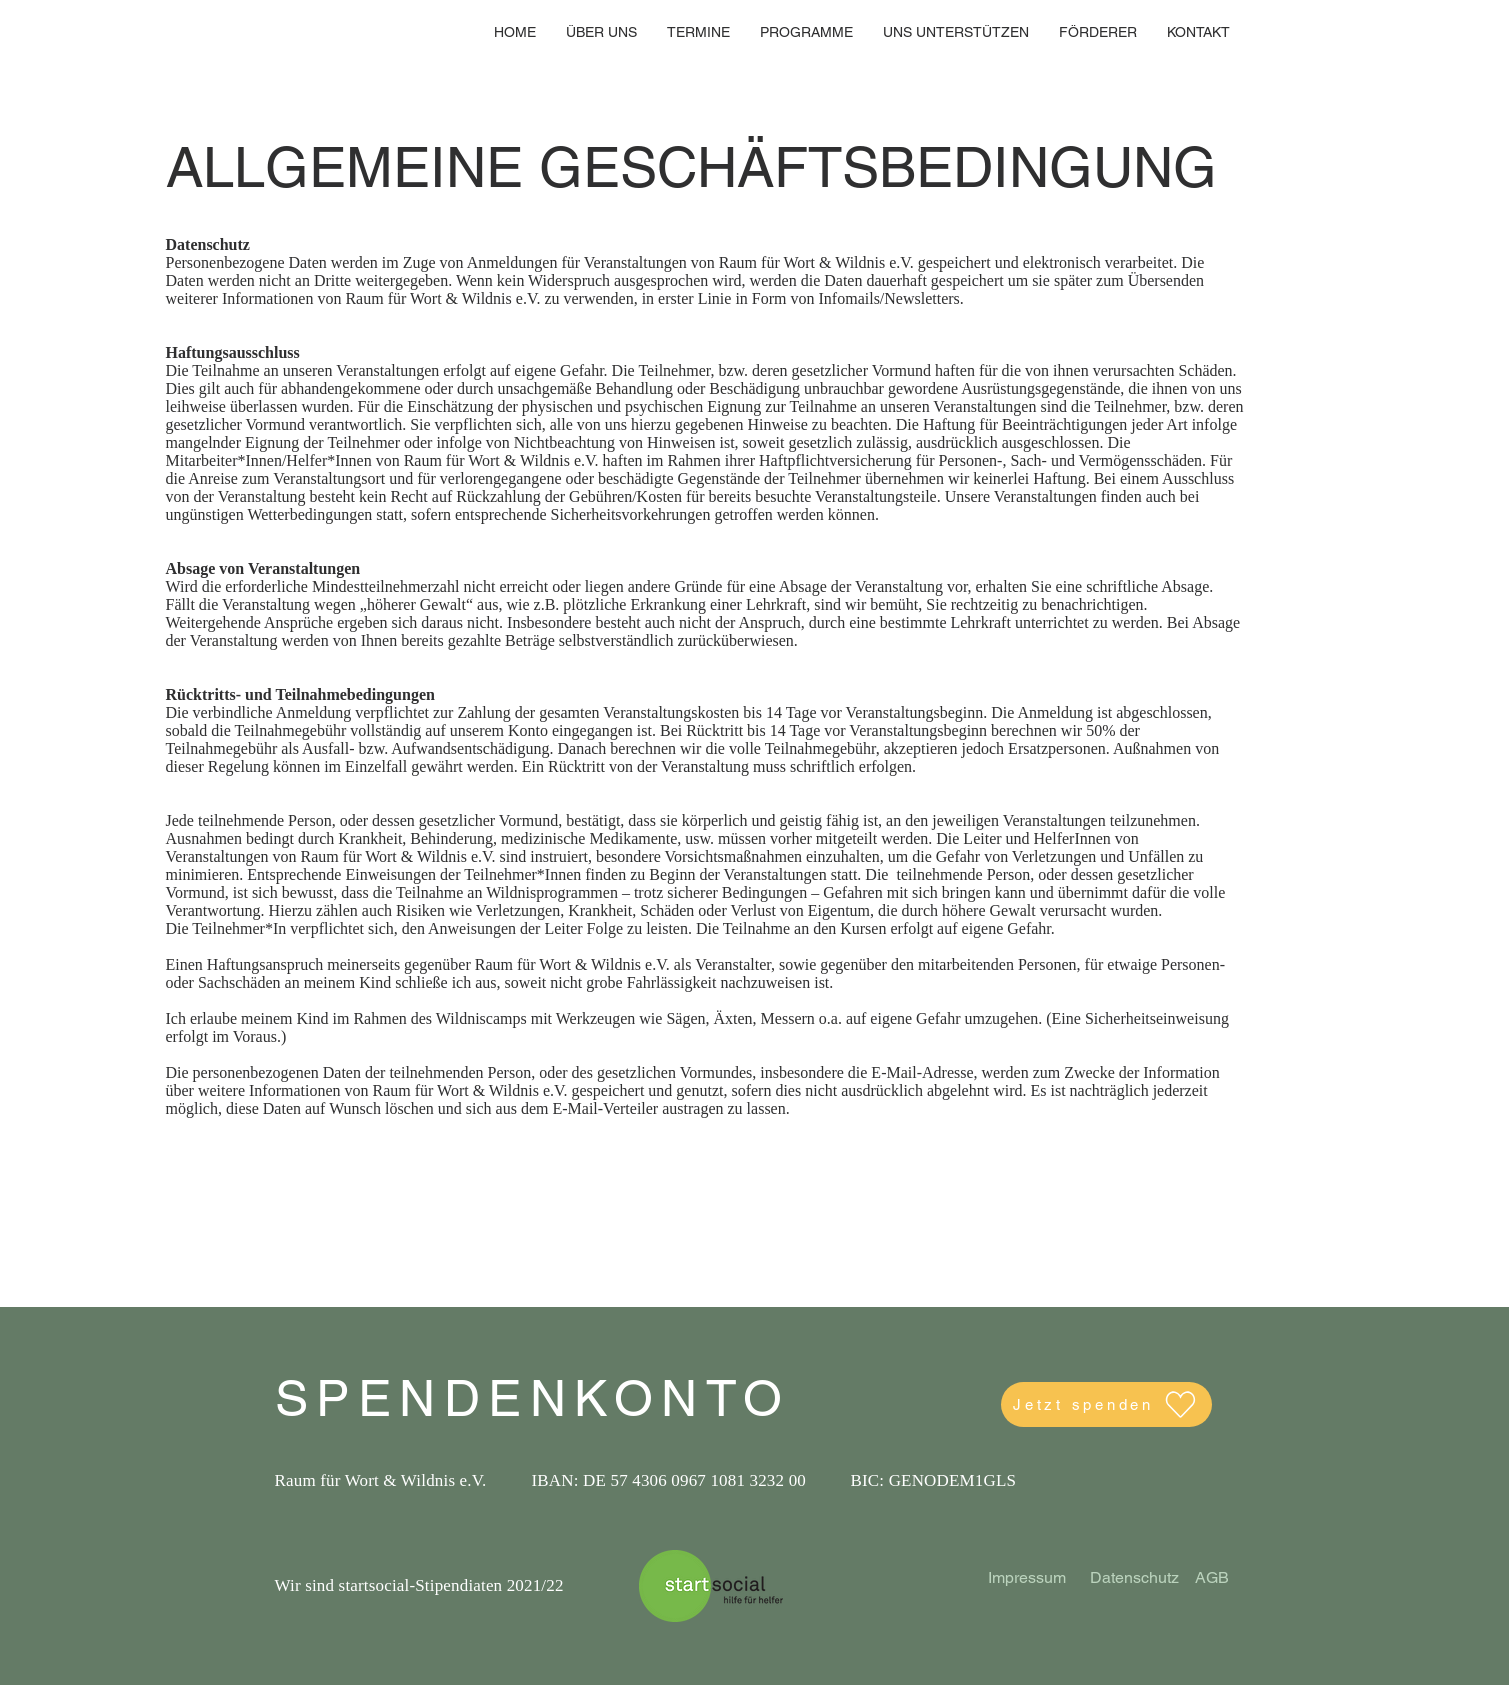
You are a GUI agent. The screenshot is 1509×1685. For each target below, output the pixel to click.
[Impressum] (1027, 1579)
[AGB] (1212, 1579)
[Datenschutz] (1134, 1579)
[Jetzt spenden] (1106, 1404)
